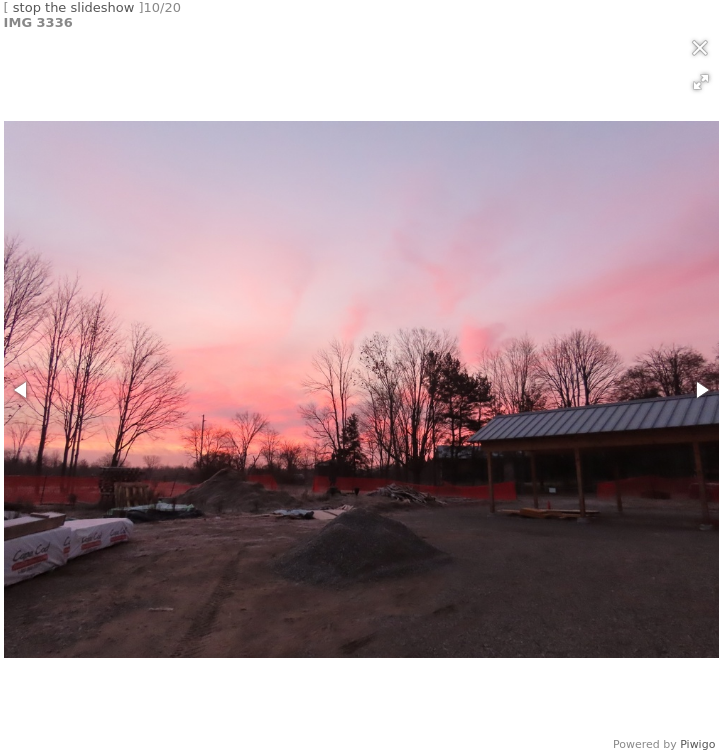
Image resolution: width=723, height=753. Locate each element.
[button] (701, 82)
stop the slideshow (74, 7)
